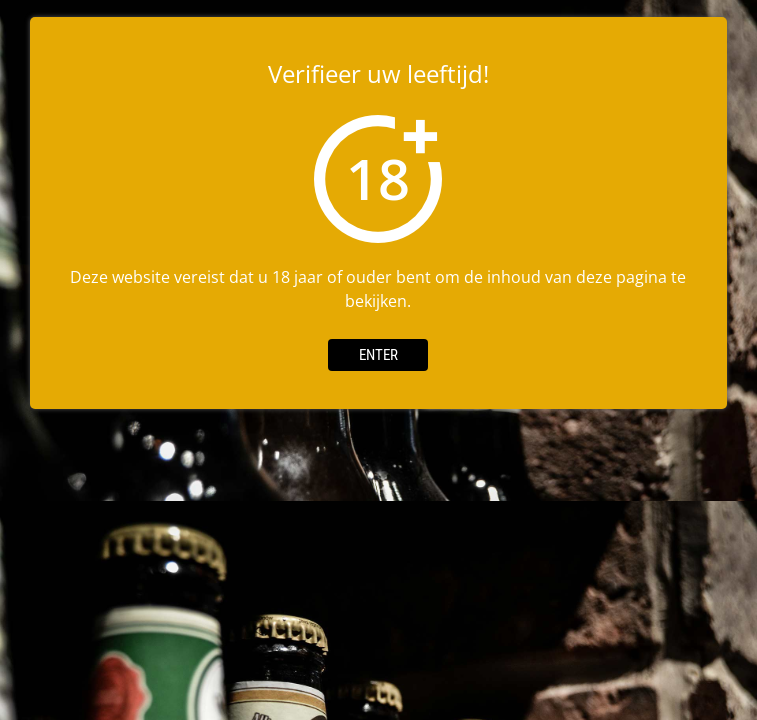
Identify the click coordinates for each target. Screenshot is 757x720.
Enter (378, 355)
